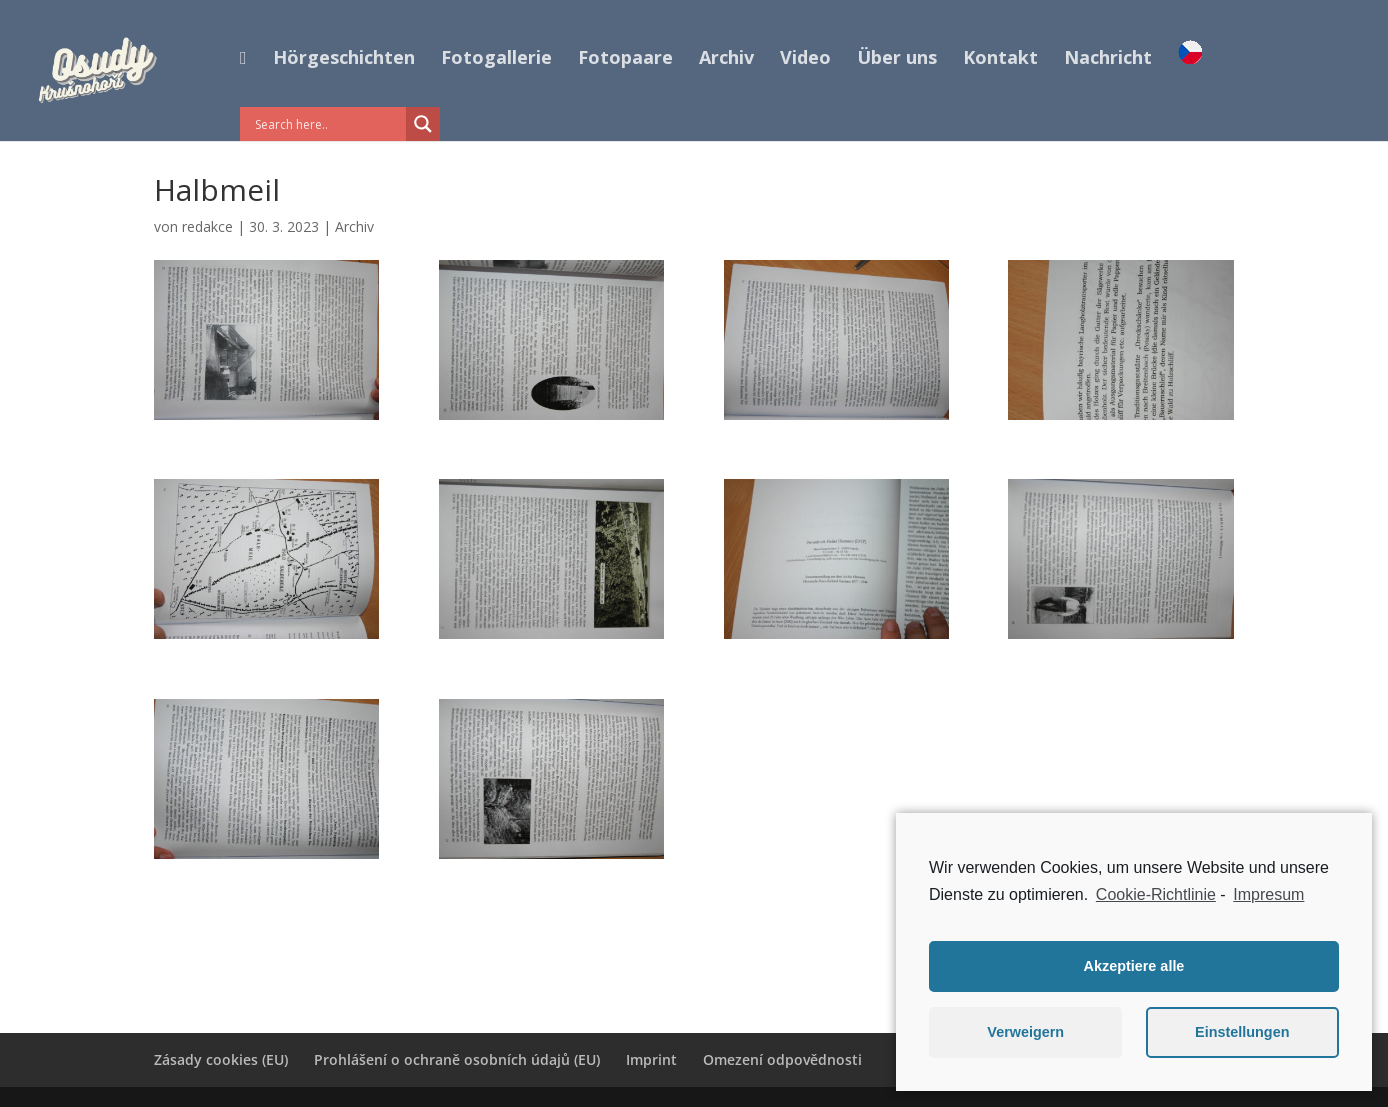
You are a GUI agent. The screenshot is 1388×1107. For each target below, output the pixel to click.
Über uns (897, 59)
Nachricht (1108, 59)
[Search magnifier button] (423, 124)
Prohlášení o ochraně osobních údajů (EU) (457, 1059)
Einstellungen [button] (1242, 1032)
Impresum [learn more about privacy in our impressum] (1268, 894)
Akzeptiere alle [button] (1134, 966)
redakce (207, 226)
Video (805, 59)
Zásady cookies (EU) (221, 1059)
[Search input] (328, 124)
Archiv (726, 59)
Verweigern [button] (1025, 1032)
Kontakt (1000, 59)
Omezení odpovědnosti (782, 1059)
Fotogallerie (496, 59)
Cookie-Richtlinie (1156, 894)
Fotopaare (625, 59)
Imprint (651, 1059)
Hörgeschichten (344, 59)
